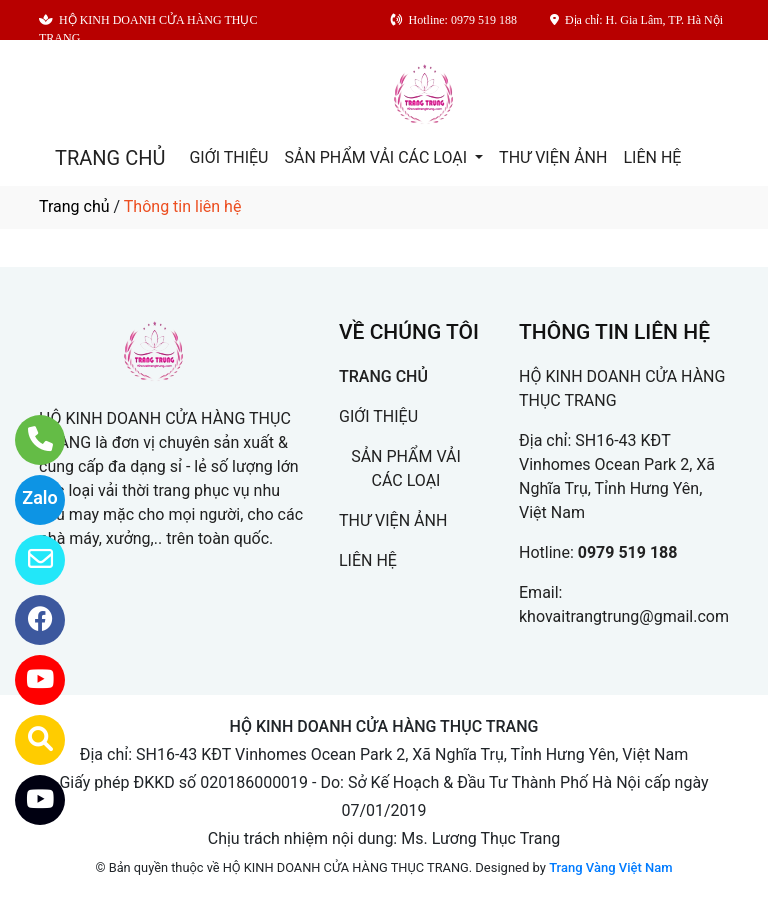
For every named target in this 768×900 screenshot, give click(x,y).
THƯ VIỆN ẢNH (553, 157)
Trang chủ (74, 206)
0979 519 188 (628, 552)
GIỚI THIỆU (228, 157)
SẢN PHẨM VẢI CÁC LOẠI (377, 157)
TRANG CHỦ (110, 158)
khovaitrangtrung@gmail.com (624, 616)
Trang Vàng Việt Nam (610, 867)
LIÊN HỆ (652, 157)
